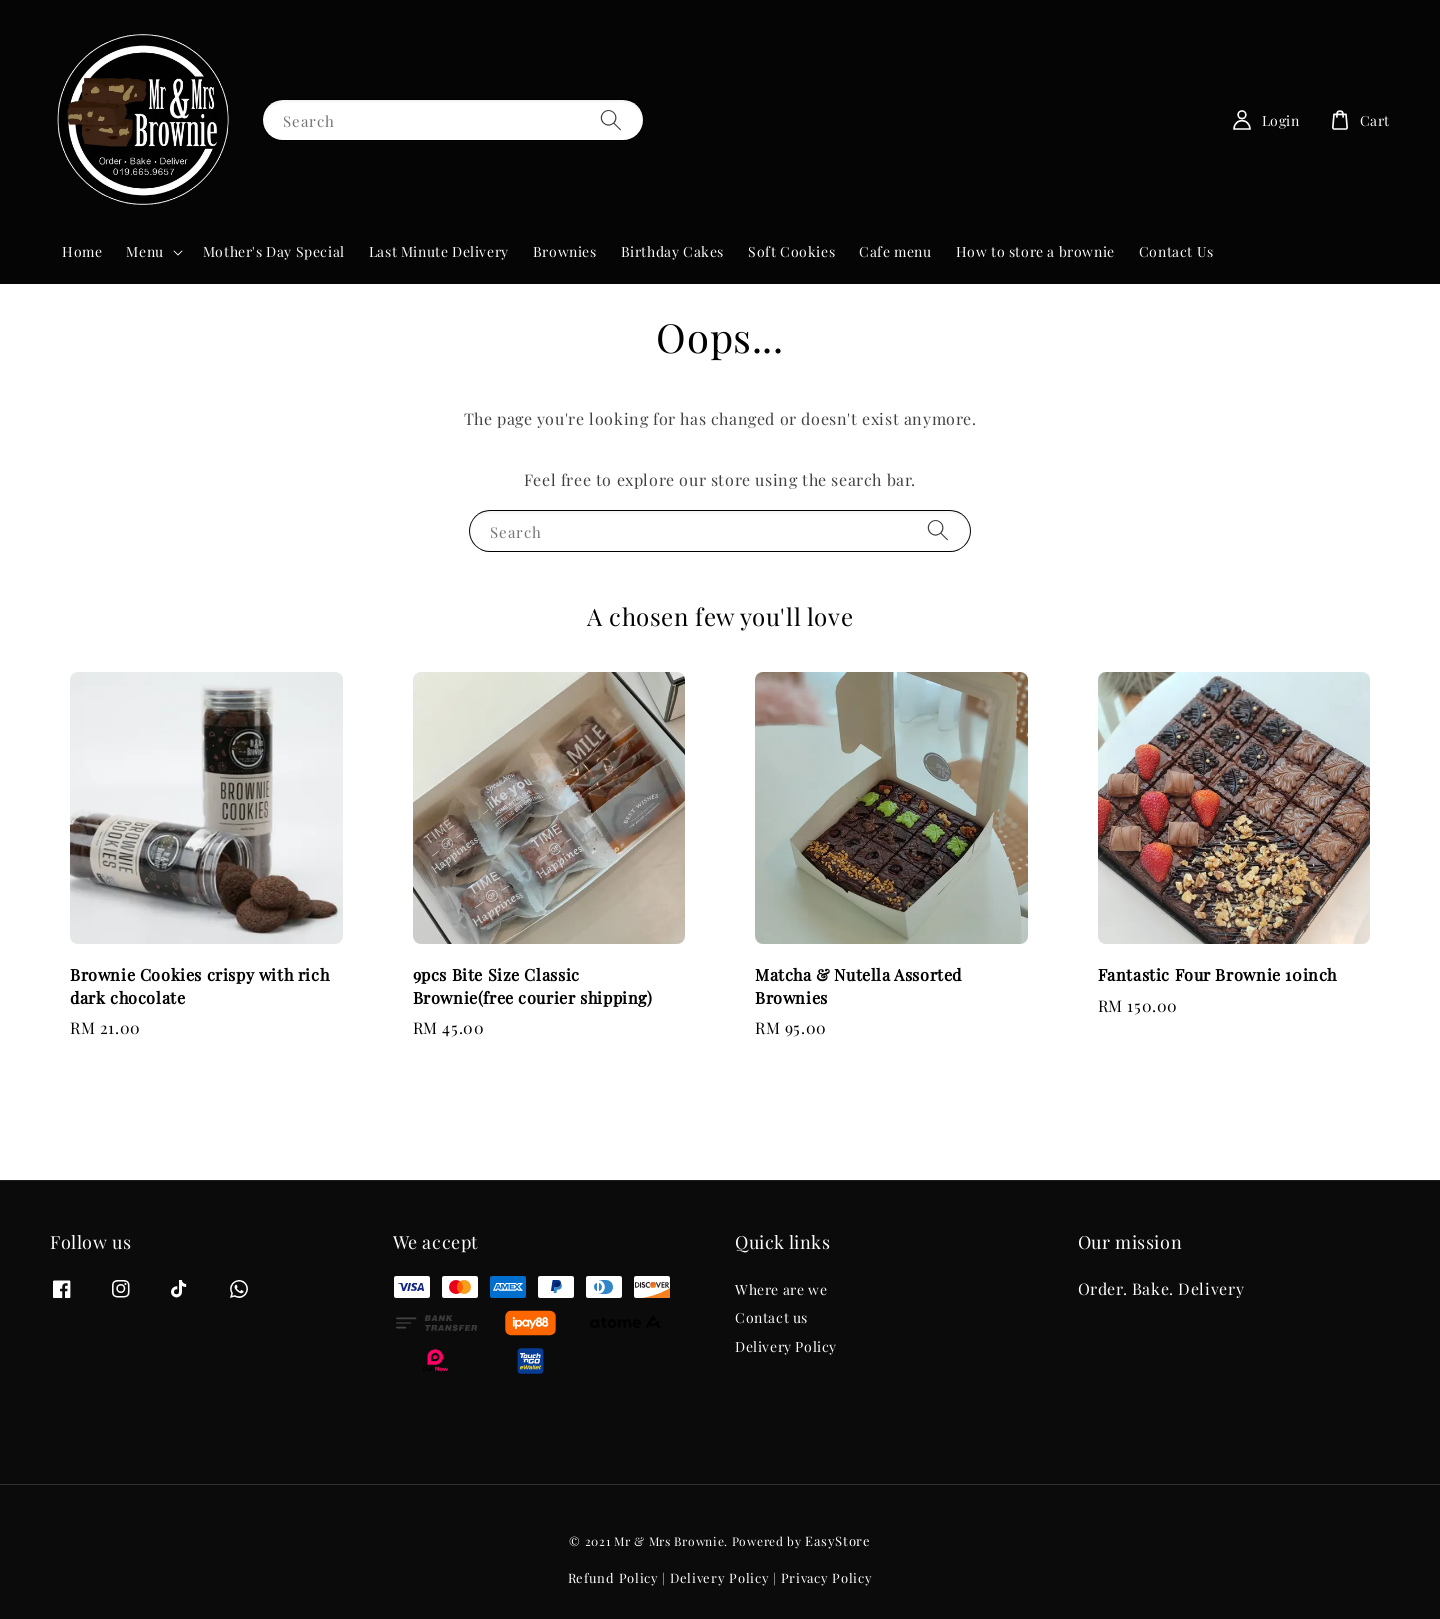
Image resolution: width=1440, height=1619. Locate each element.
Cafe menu (895, 251)
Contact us (771, 1317)
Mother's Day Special (274, 251)
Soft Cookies (791, 251)
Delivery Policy (786, 1346)
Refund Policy (613, 1577)
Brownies (565, 251)
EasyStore (837, 1540)
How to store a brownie (1035, 251)
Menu (144, 252)
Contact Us (1176, 251)
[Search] (611, 119)
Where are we (781, 1290)
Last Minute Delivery (439, 251)
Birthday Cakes (672, 251)
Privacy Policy (827, 1577)
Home (82, 251)
